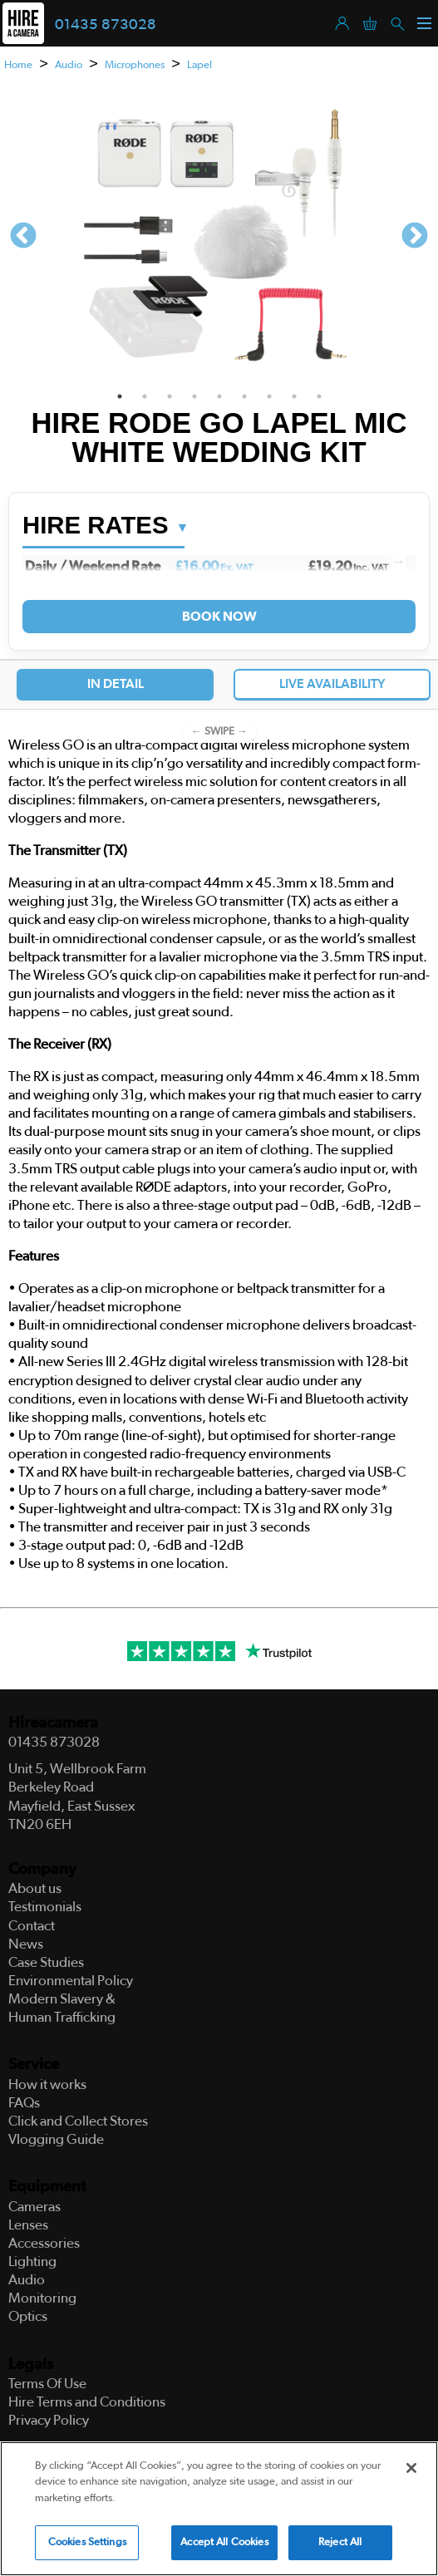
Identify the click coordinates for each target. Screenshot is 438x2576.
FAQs (24, 2103)
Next (415, 237)
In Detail (115, 684)
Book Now (219, 616)
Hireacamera (53, 1723)
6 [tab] (244, 396)
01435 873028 (105, 24)
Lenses (28, 2225)
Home (18, 65)
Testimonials (44, 1907)
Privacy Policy (48, 2420)
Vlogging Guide (56, 2139)
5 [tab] (219, 396)
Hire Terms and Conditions (86, 2402)
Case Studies (46, 1962)
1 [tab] (119, 396)
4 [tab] (194, 396)
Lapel (199, 65)
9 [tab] (319, 396)
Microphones (135, 65)
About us (35, 1888)
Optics (27, 2316)
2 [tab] (144, 396)
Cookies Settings (87, 2542)
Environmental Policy (70, 1981)
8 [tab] (294, 396)
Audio (68, 65)
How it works (47, 2084)
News (25, 1944)
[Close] (411, 2468)
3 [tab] (169, 396)
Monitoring (42, 2298)
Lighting (32, 2261)
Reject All (340, 2542)
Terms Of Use (47, 2384)
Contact (31, 1926)
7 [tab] (269, 396)
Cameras (34, 2207)
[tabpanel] (219, 237)
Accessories (44, 2243)
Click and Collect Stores (78, 2121)
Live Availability (332, 684)
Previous (23, 237)
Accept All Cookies (224, 2542)
